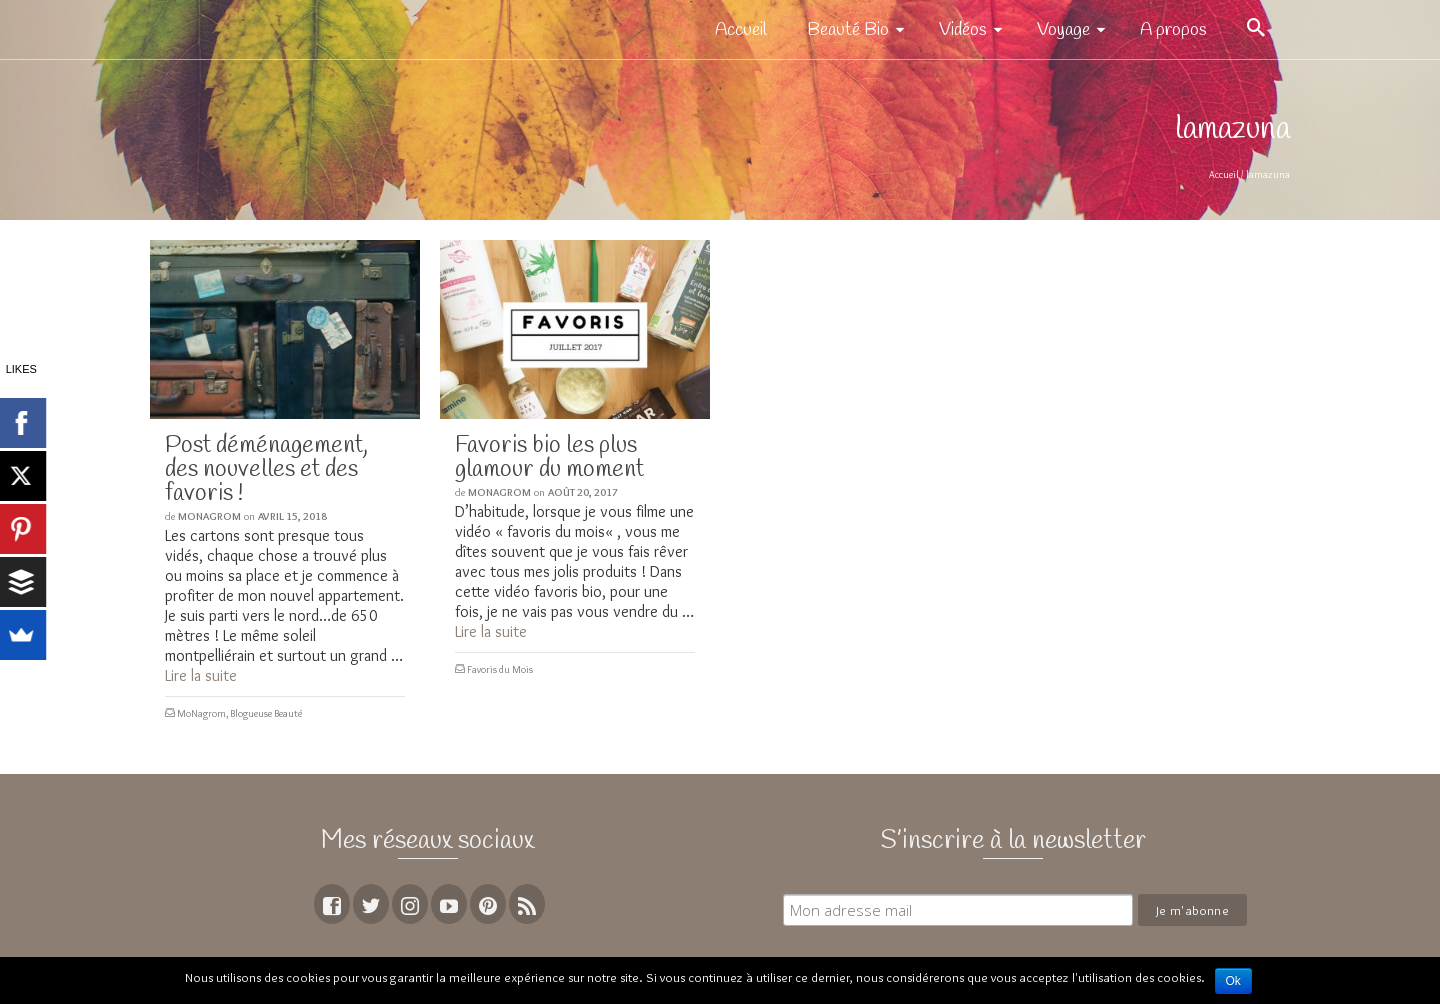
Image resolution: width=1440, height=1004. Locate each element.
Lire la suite (201, 675)
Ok (1233, 981)
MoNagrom (209, 516)
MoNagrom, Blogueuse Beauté (239, 713)
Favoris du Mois (500, 669)
